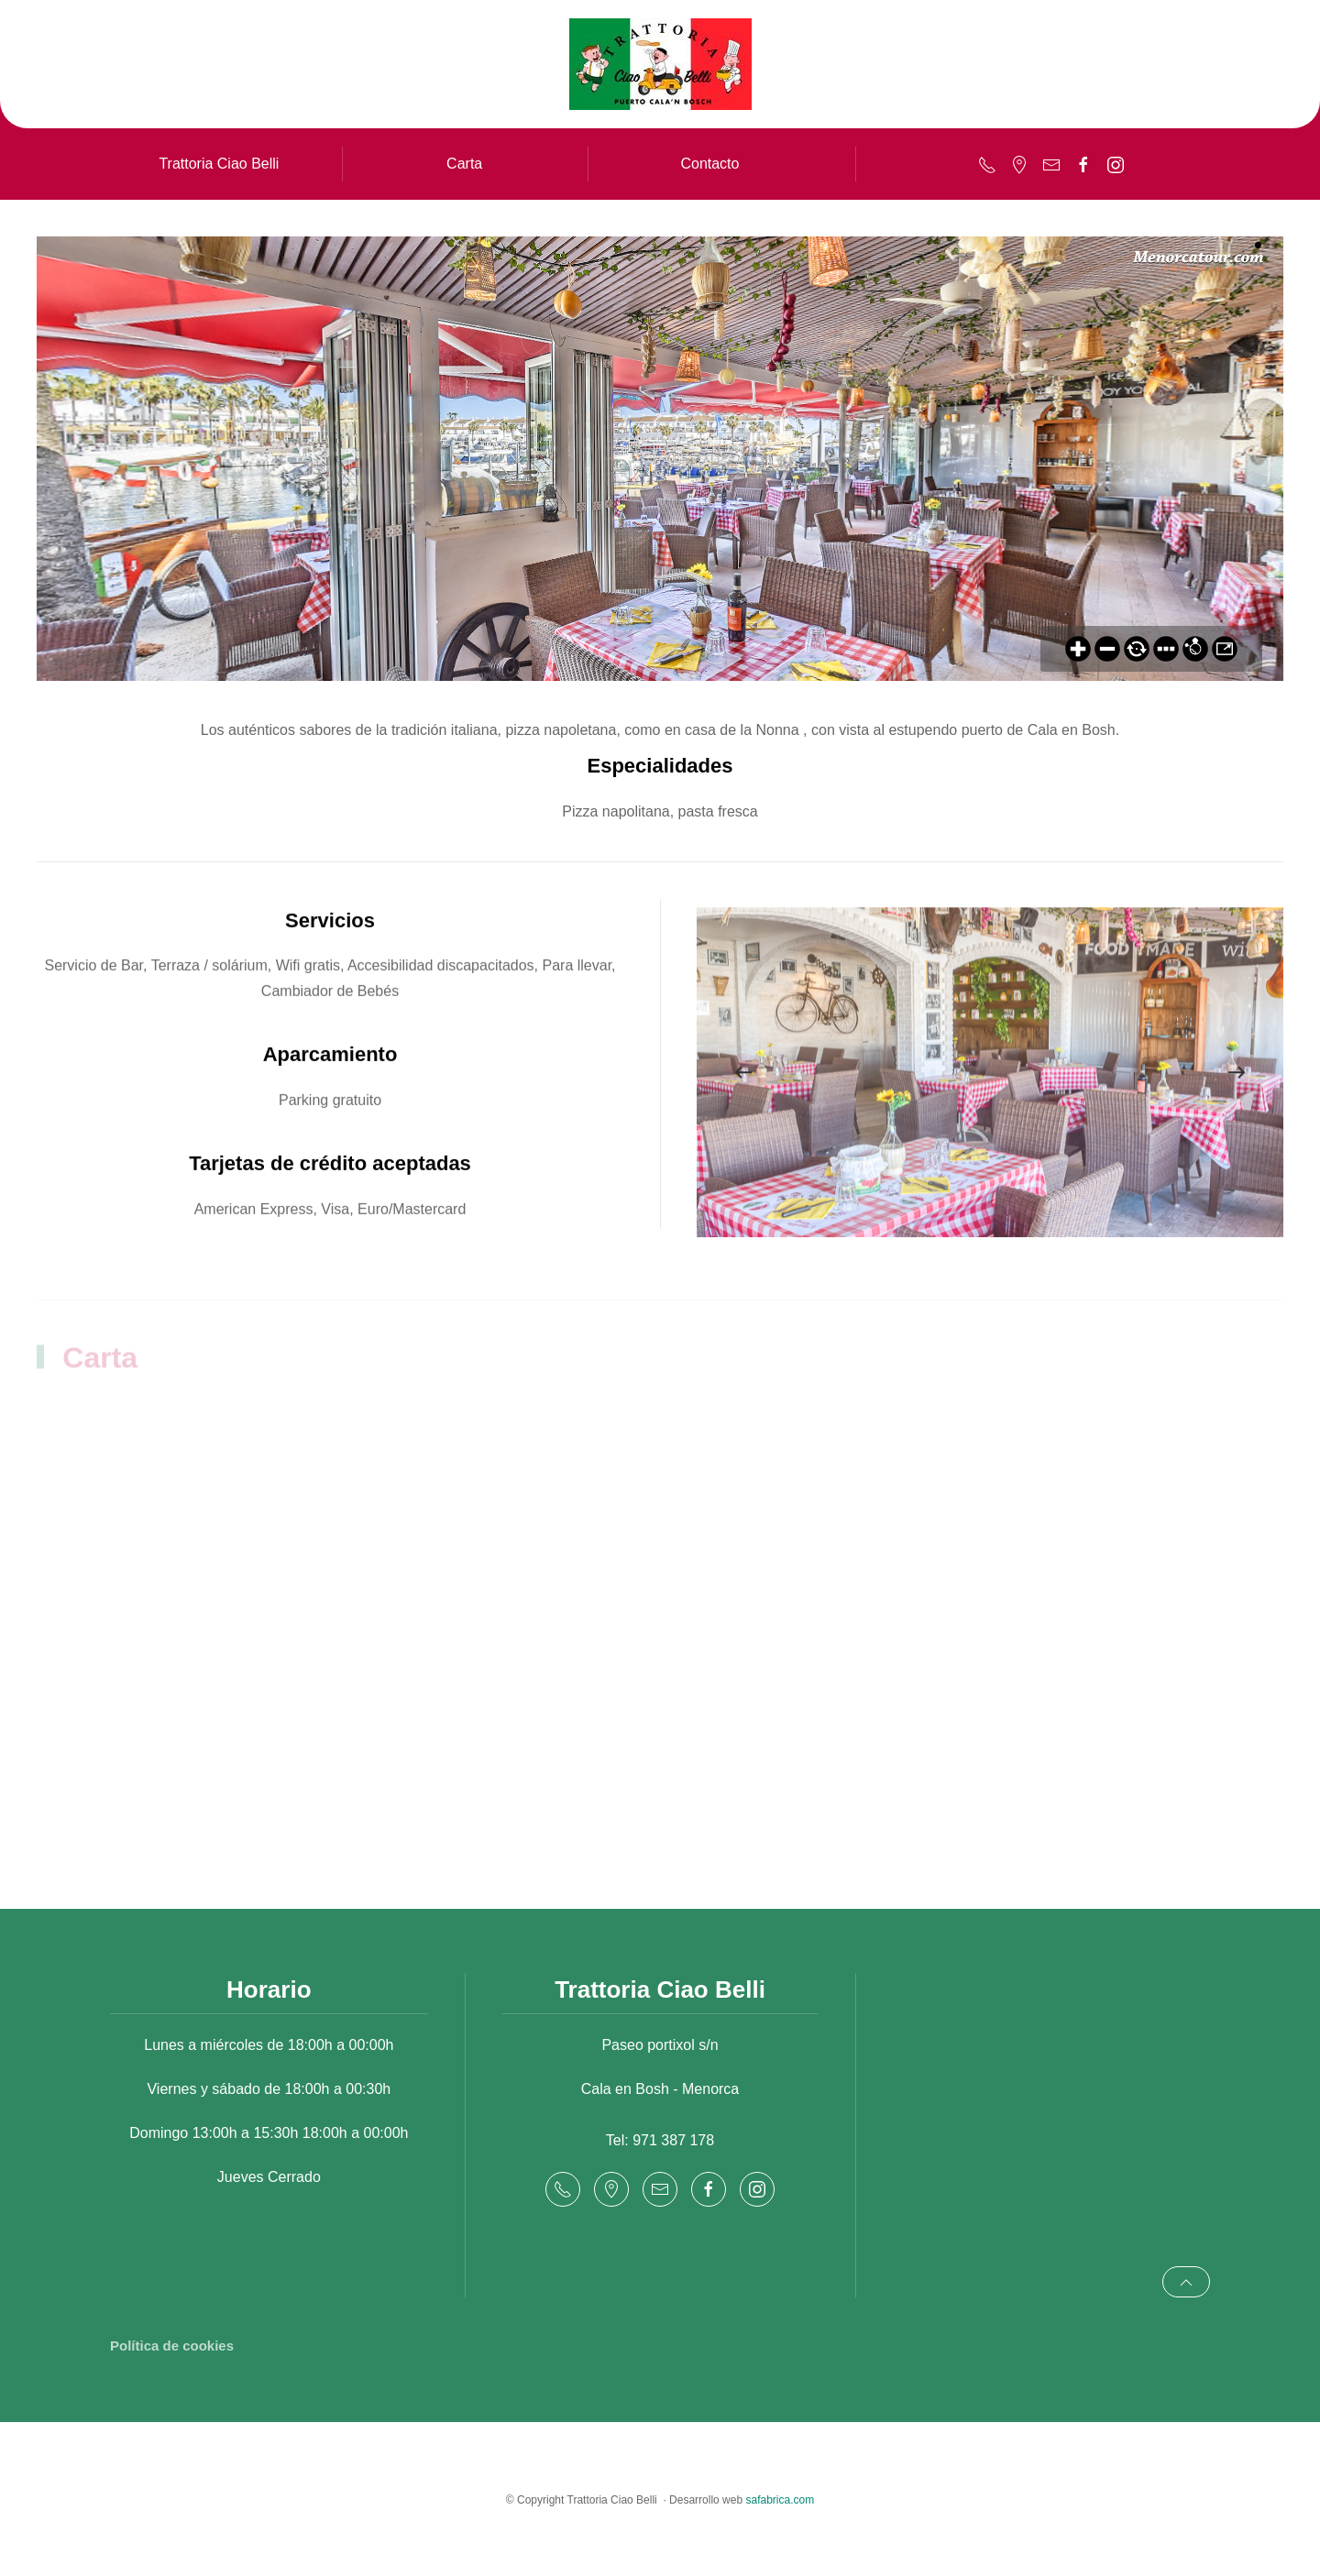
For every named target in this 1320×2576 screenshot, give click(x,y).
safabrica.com (779, 2500)
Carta (464, 163)
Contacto (709, 163)
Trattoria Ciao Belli (219, 163)
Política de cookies (172, 2345)
